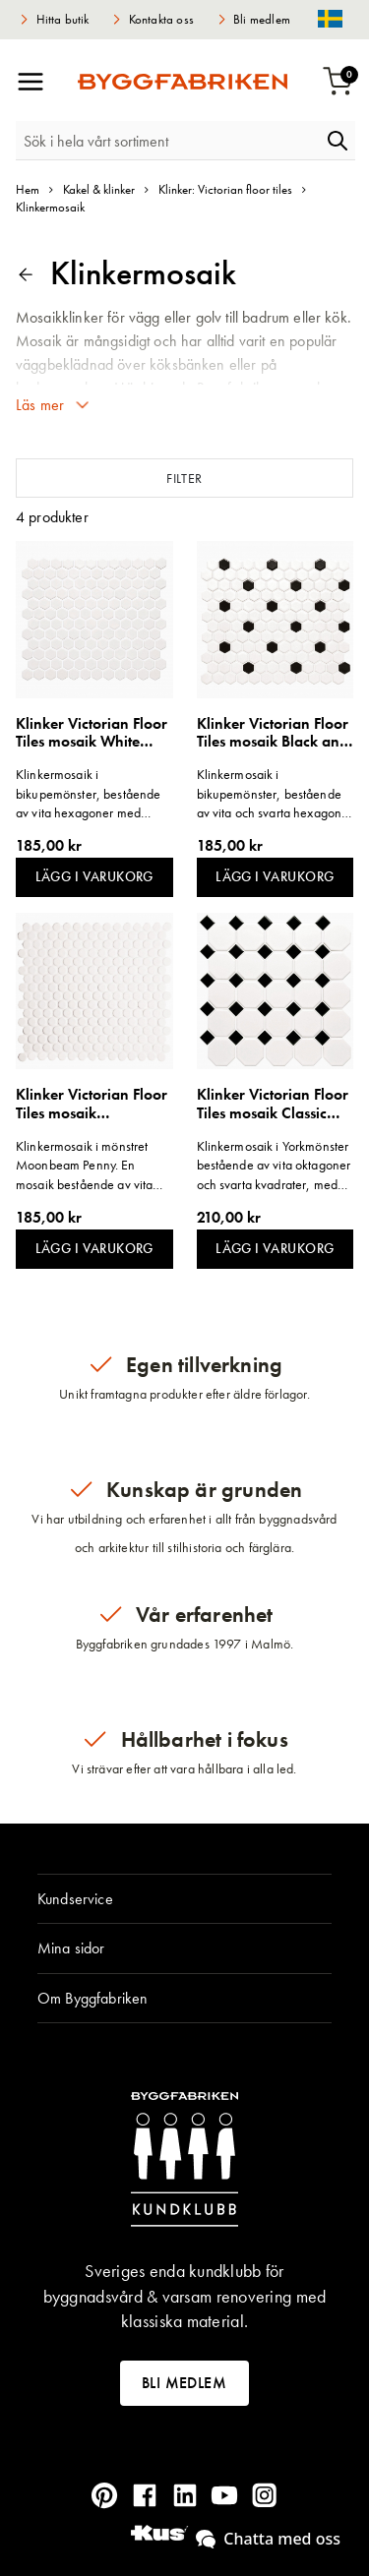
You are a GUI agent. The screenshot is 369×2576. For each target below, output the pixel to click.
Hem (27, 189)
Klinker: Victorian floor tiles (225, 189)
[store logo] (182, 82)
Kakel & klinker (99, 189)
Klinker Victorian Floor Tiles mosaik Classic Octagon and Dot (272, 1104)
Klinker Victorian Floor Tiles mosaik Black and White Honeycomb (272, 733)
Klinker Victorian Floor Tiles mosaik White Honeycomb (91, 733)
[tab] (184, 1899)
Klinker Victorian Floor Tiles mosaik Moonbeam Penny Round (91, 1104)
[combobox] (168, 140)
